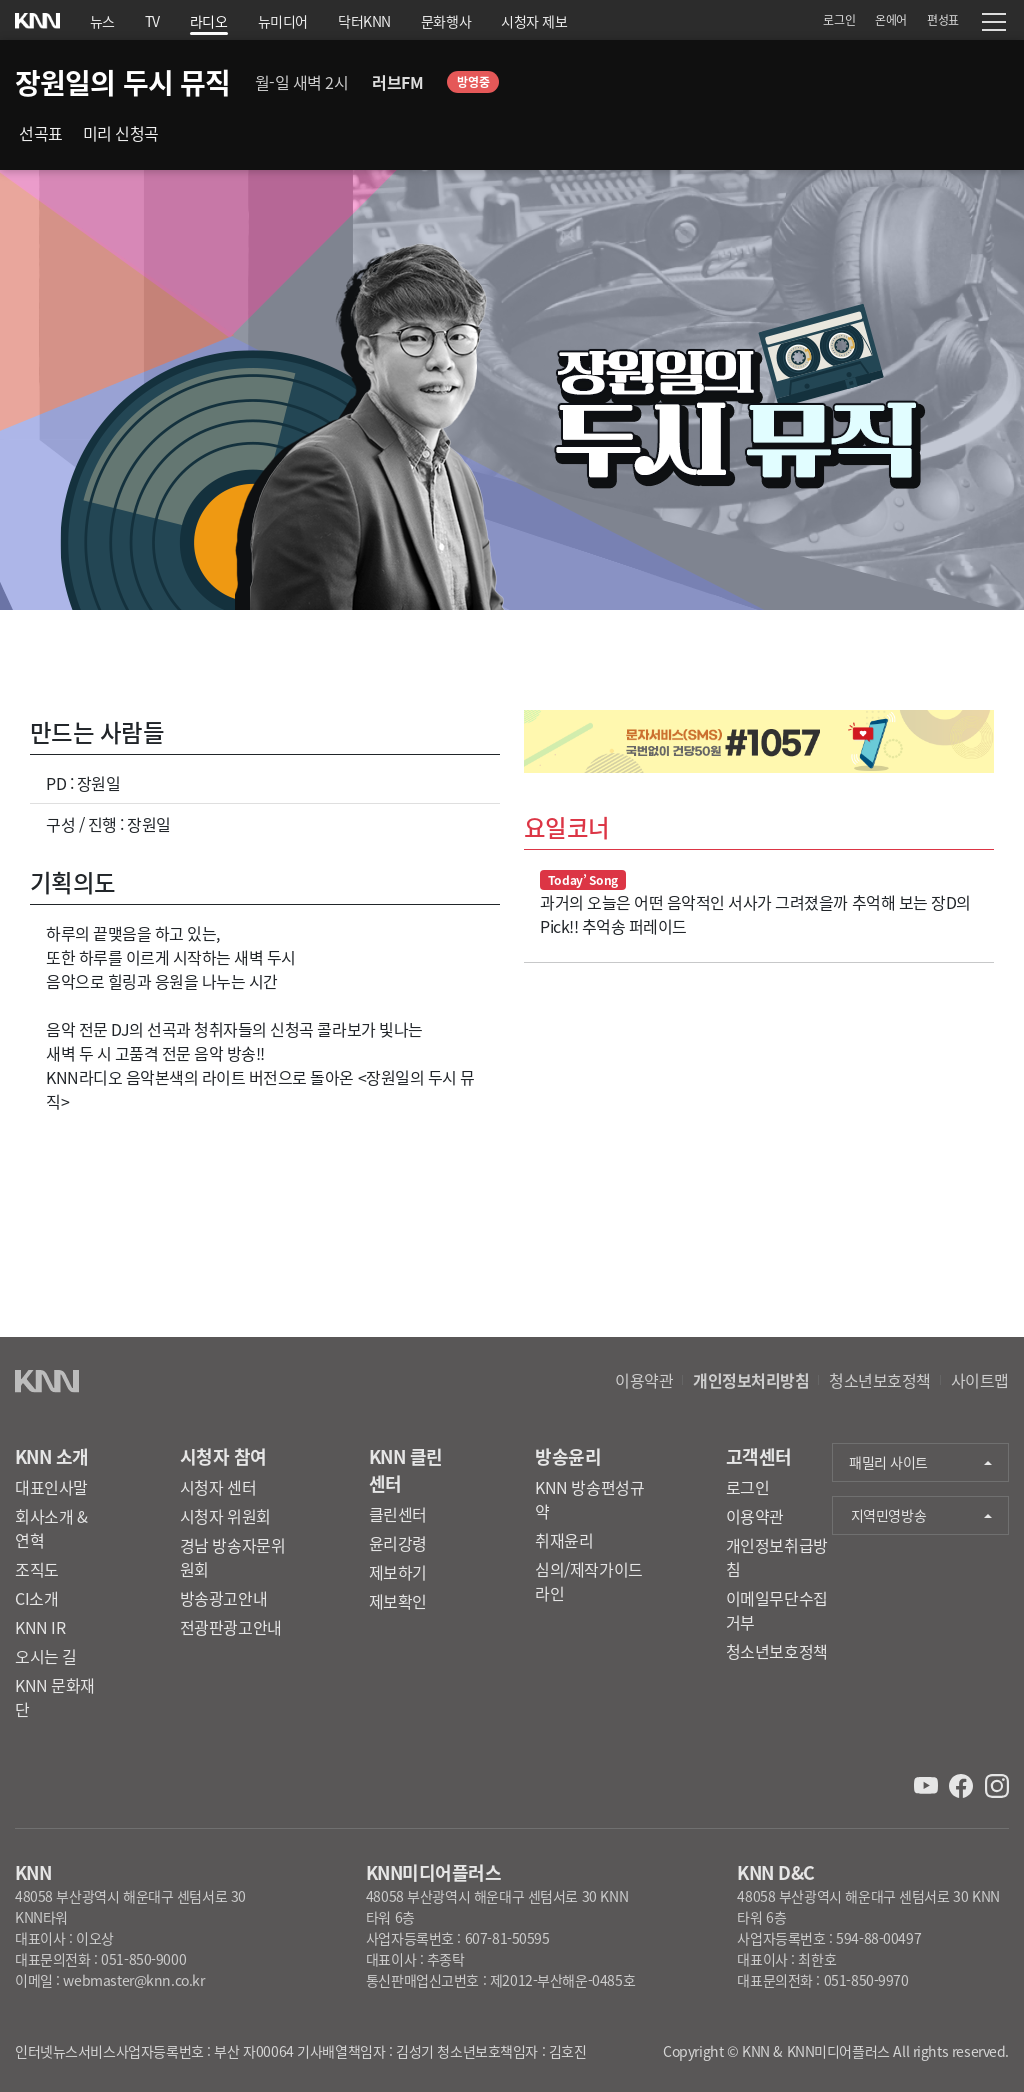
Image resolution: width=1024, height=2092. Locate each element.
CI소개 (36, 1598)
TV (152, 21)
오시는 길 (46, 1656)
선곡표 (41, 133)
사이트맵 (980, 1380)
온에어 (891, 19)
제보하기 (398, 1572)
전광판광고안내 (231, 1627)
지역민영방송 (888, 1515)
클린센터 (398, 1514)
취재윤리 (564, 1540)
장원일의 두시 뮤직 (123, 82)
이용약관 (644, 1380)
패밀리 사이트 (888, 1462)
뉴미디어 (283, 21)
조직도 (37, 1569)
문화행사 (446, 21)
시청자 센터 (218, 1487)
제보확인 (398, 1601)
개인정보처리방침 (751, 1380)
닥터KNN (364, 21)
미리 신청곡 (121, 133)
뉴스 (102, 21)
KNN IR (40, 1627)
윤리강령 (398, 1543)
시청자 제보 (534, 21)
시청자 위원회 (225, 1516)
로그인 (839, 19)
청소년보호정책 (880, 1380)
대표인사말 (51, 1487)
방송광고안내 (223, 1598)
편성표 (943, 19)
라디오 (209, 21)
